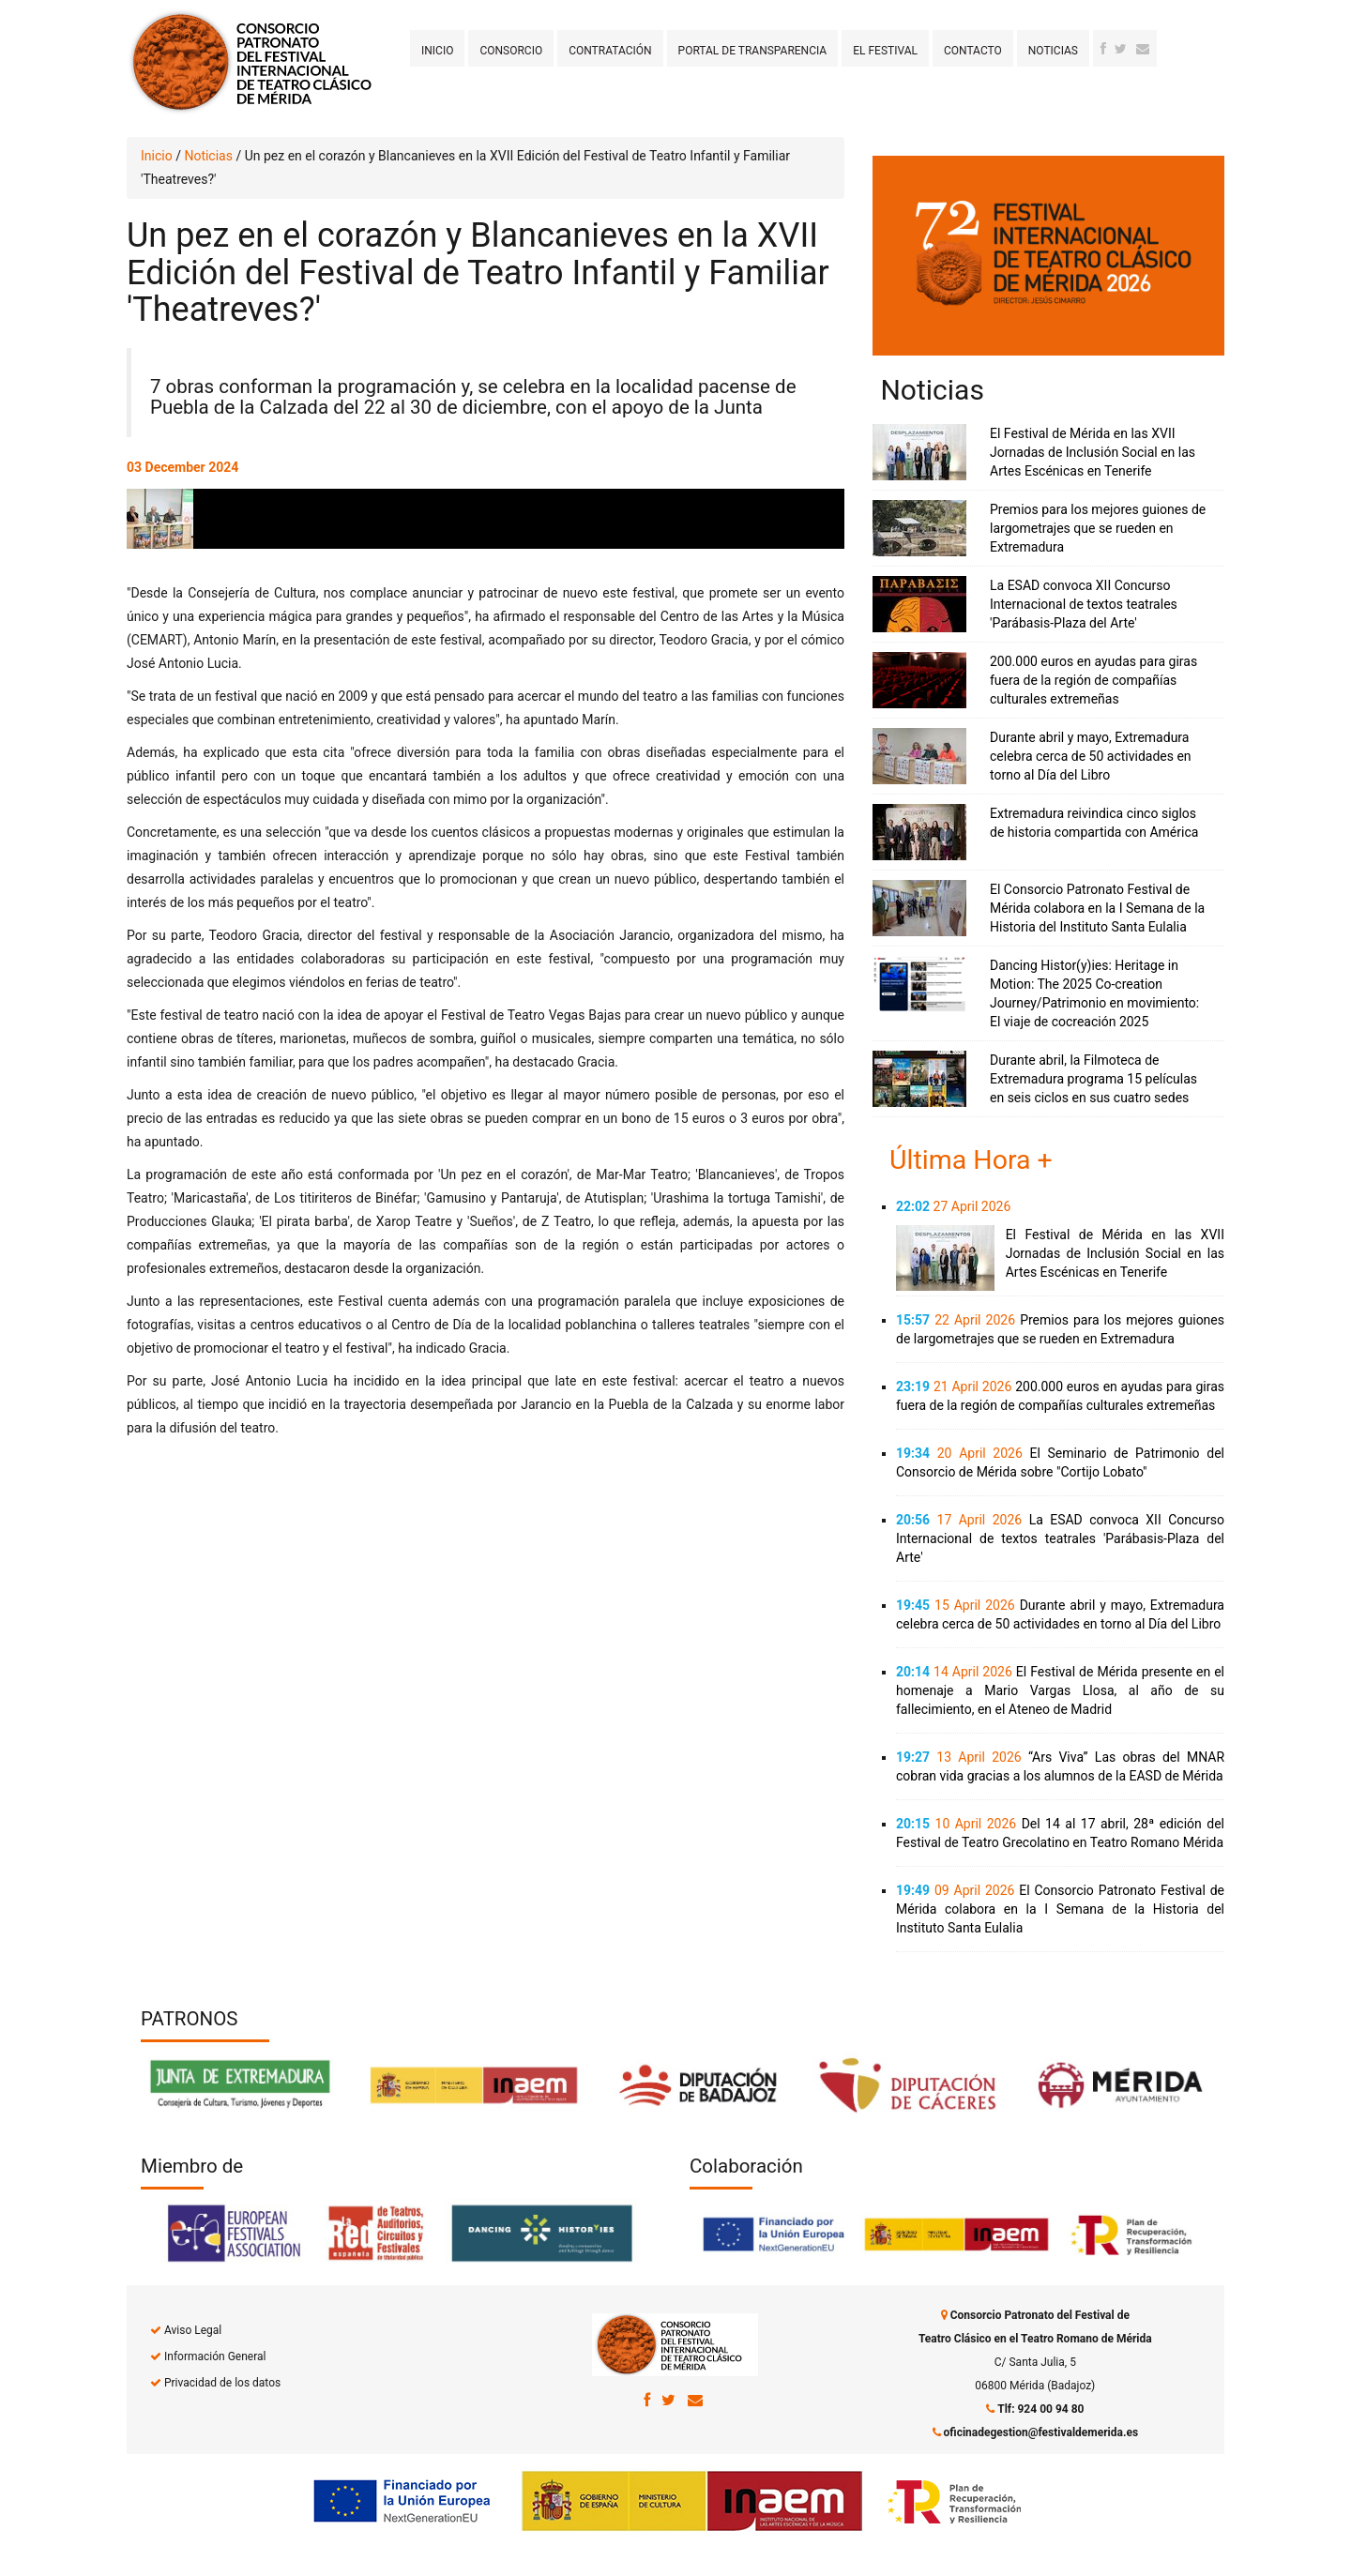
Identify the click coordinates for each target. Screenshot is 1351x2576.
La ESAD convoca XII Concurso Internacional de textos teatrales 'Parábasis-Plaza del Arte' (1083, 604)
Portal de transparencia (752, 50)
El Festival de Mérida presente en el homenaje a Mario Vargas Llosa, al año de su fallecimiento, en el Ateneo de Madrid (1060, 1690)
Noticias (1053, 50)
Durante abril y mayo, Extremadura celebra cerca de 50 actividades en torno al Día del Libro (1091, 756)
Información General (215, 2356)
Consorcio (510, 50)
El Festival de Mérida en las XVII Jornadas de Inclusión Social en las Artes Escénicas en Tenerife (1092, 452)
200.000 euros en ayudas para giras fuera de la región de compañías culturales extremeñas (1093, 680)
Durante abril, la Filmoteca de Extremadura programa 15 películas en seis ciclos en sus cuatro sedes (1093, 1079)
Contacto (973, 50)
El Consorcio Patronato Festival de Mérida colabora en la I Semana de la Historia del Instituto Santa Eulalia (1097, 908)
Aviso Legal (192, 2330)
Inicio (437, 50)
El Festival (885, 50)
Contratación (610, 50)
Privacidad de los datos (222, 2382)
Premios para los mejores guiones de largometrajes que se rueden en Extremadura (1098, 528)
